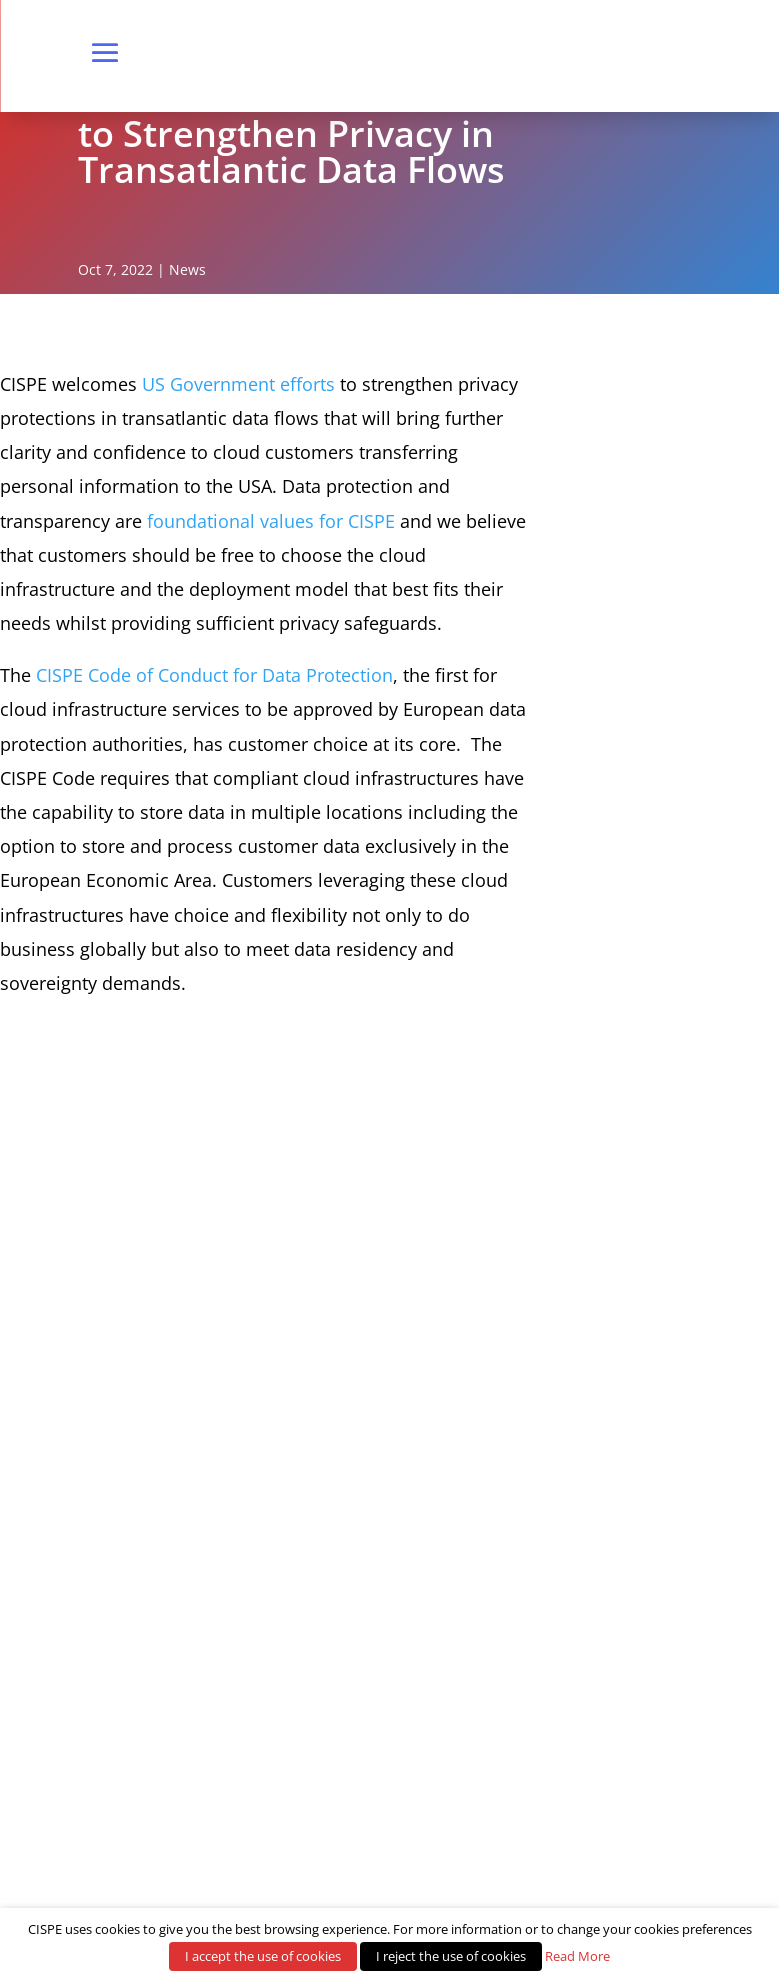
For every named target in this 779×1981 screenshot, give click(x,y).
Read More (577, 1956)
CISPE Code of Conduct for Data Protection (214, 675)
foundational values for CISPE (271, 521)
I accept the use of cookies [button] (263, 1956)
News (187, 269)
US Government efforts (238, 384)
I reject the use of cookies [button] (451, 1956)
